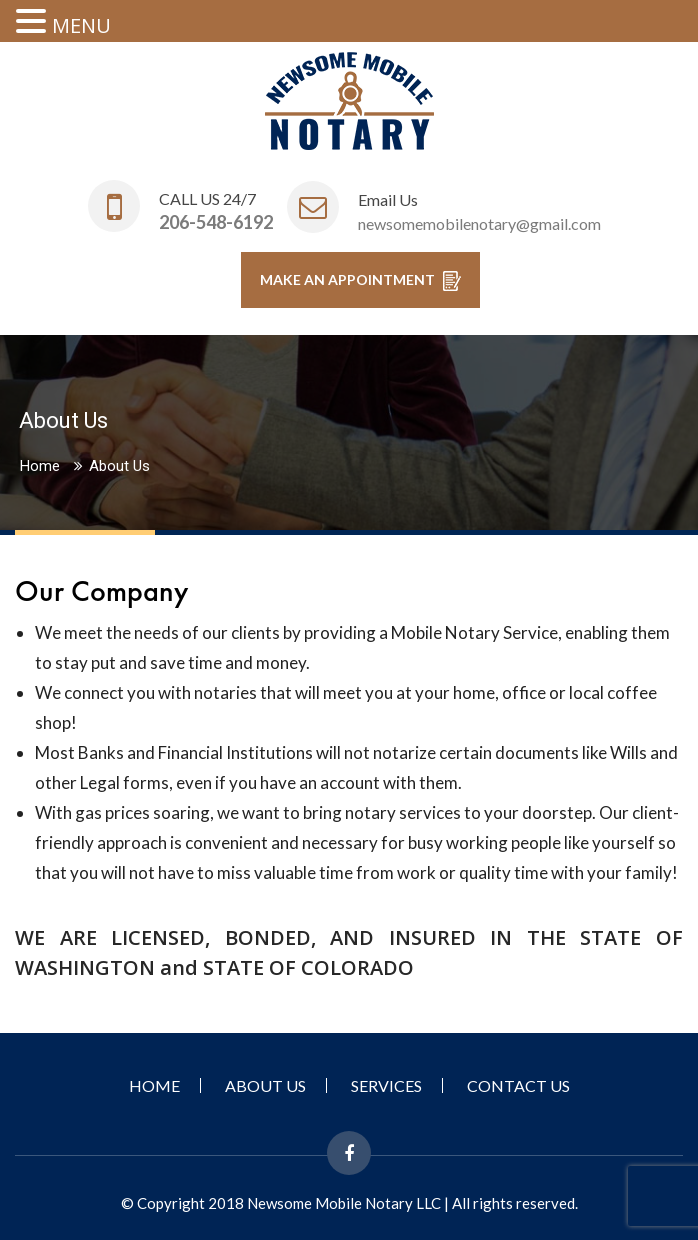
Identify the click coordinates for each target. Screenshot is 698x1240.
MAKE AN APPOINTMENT (360, 281)
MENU (81, 25)
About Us (265, 1085)
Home (40, 466)
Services (386, 1085)
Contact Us (518, 1085)
